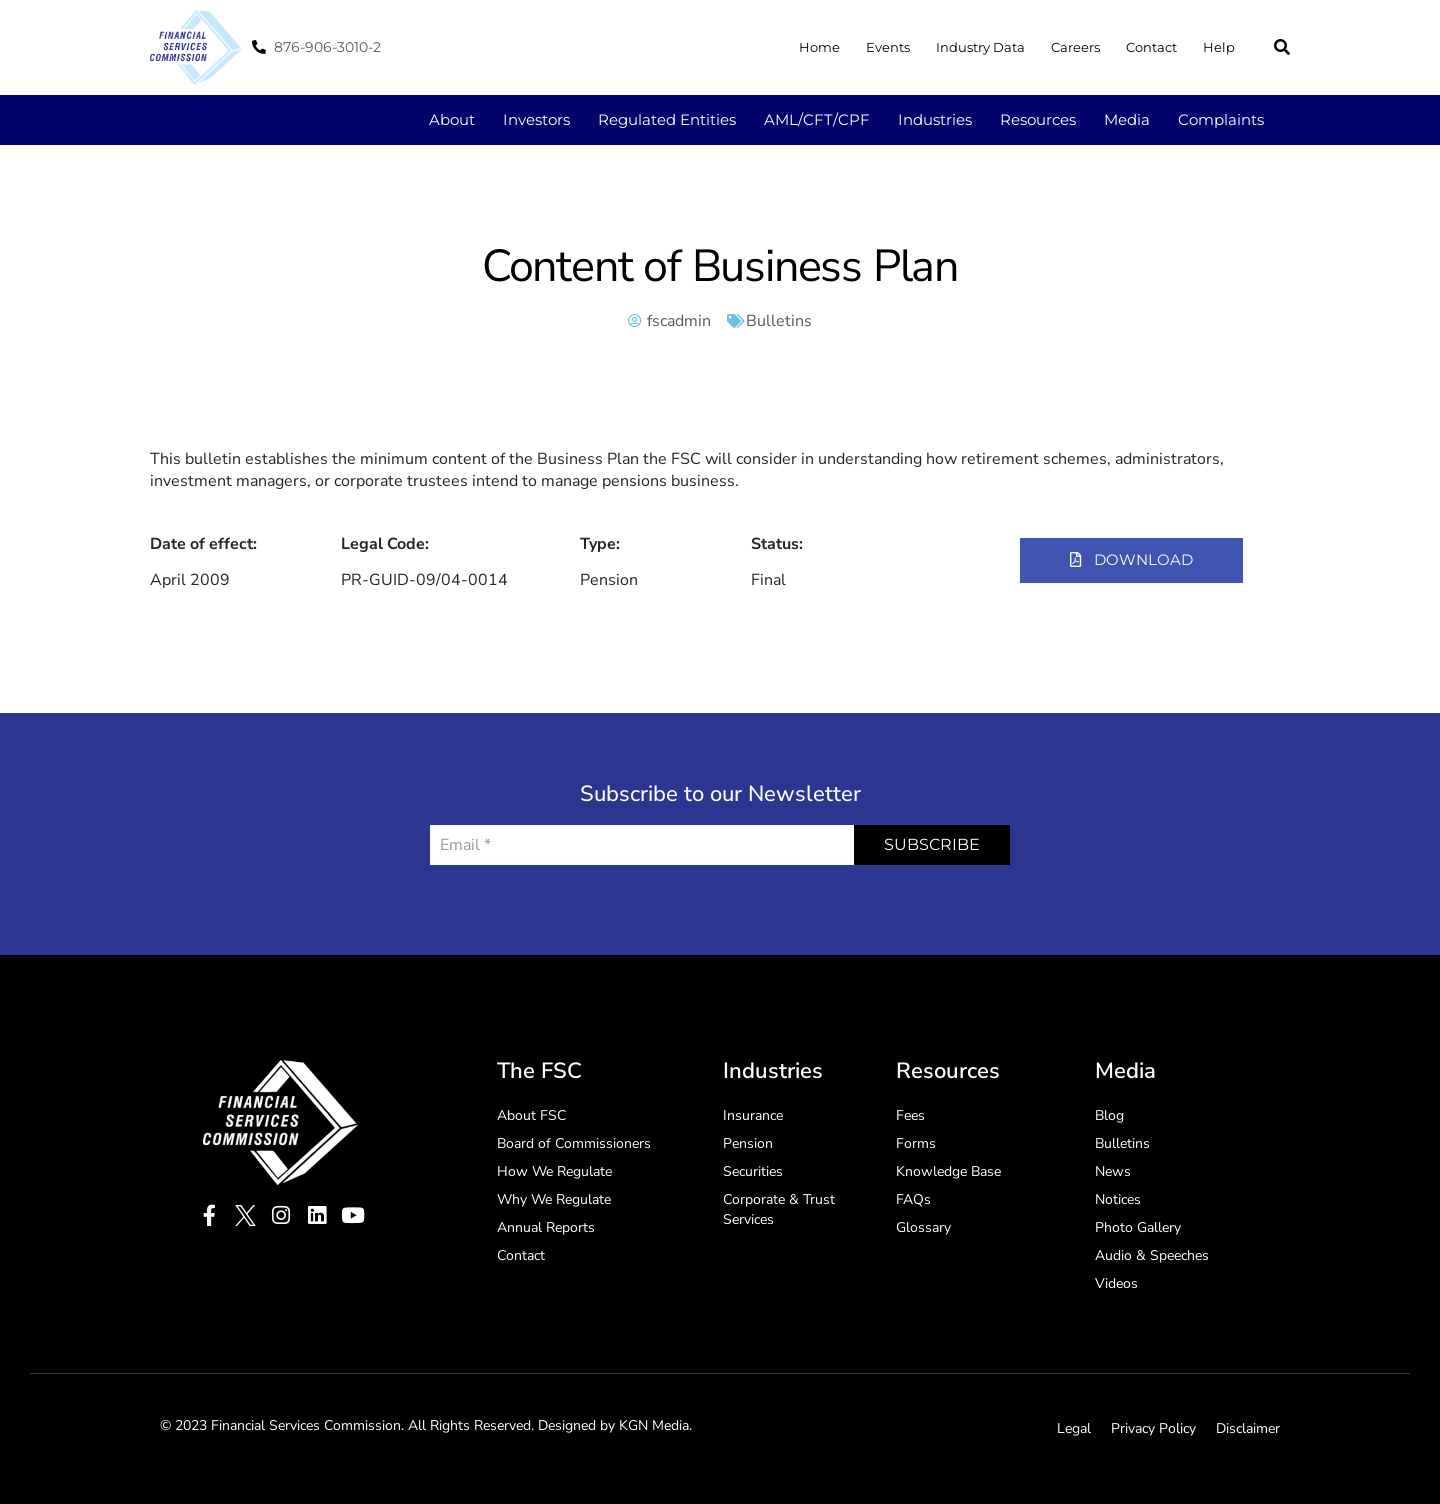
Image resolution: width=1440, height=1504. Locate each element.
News (1113, 1171)
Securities (753, 1171)
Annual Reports (546, 1227)
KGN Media (654, 1425)
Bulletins (779, 321)
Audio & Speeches (1152, 1255)
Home (819, 47)
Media (1127, 119)
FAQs (913, 1199)
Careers (1075, 47)
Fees (910, 1115)
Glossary (923, 1227)
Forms (916, 1143)
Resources (1038, 119)
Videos (1116, 1283)
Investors (536, 119)
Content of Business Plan (720, 266)
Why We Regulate (554, 1199)
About (452, 119)
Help (1219, 47)
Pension (748, 1143)
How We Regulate (554, 1171)
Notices (1118, 1199)
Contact (1151, 47)
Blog (1109, 1115)
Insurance (753, 1115)
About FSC (531, 1115)
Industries (935, 119)
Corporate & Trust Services (779, 1209)
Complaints (1221, 119)
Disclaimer (1248, 1428)
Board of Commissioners (574, 1143)
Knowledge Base (948, 1171)
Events (888, 47)
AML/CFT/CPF (817, 119)
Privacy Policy (1153, 1428)
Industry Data (980, 47)
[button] (1282, 47)
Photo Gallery (1138, 1227)
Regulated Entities (667, 119)
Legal (1074, 1428)
